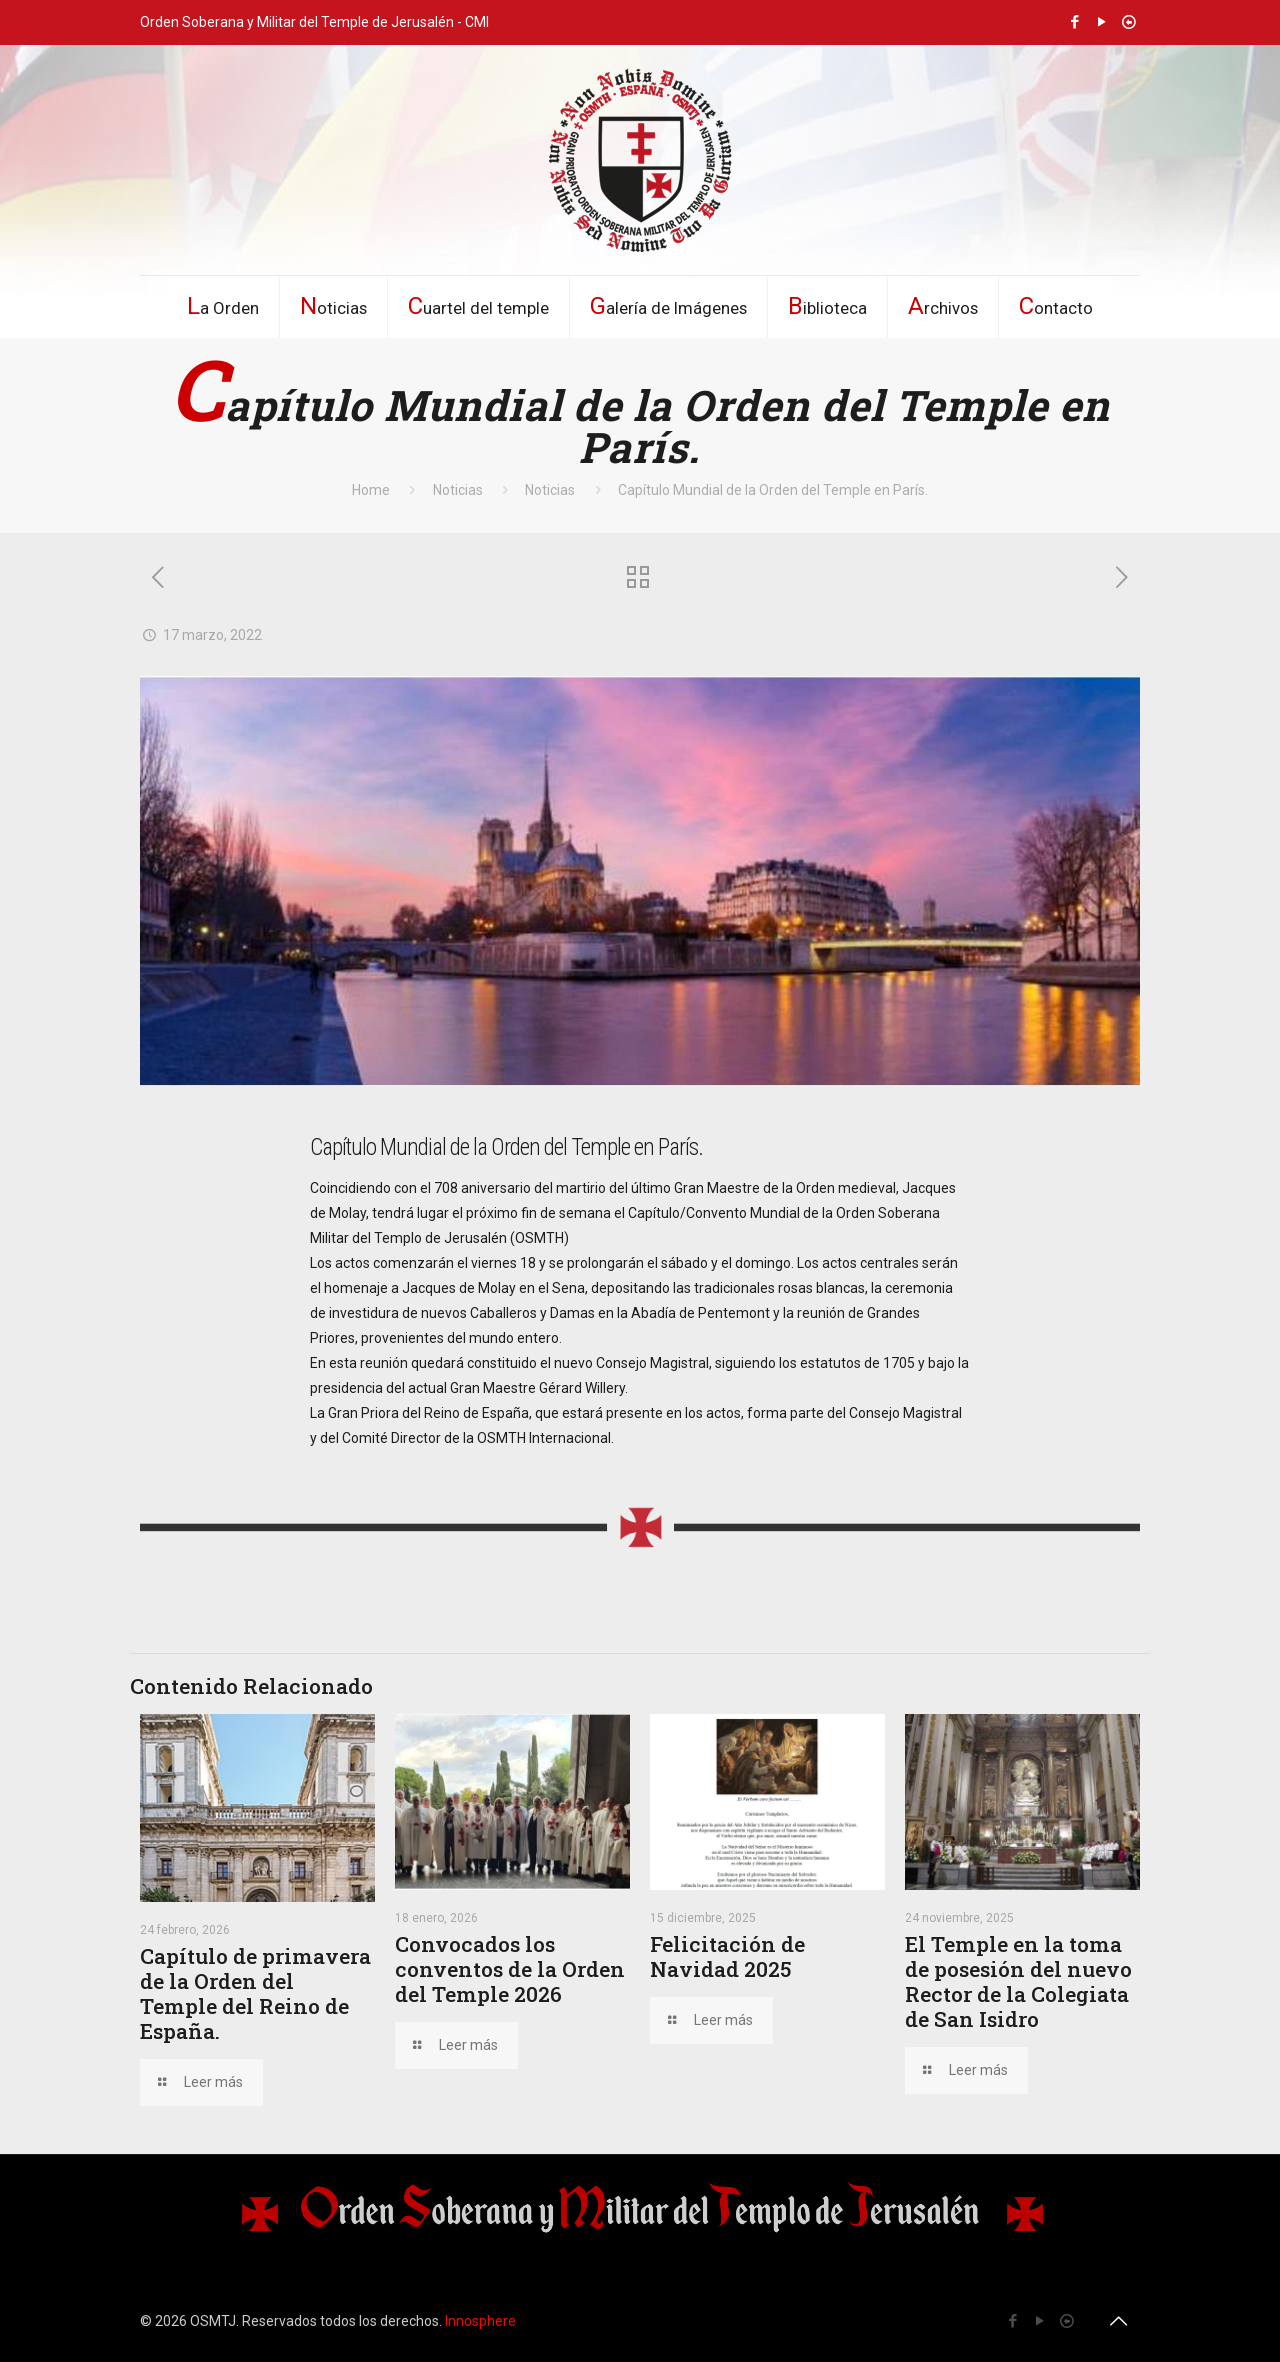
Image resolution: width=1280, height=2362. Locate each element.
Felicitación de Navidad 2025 (727, 1956)
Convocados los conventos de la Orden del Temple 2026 (510, 1969)
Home (371, 490)
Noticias (458, 490)
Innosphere (480, 2321)
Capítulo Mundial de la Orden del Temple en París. (773, 490)
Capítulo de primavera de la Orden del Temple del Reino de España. (255, 1993)
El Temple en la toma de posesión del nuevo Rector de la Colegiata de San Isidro (1018, 1981)
